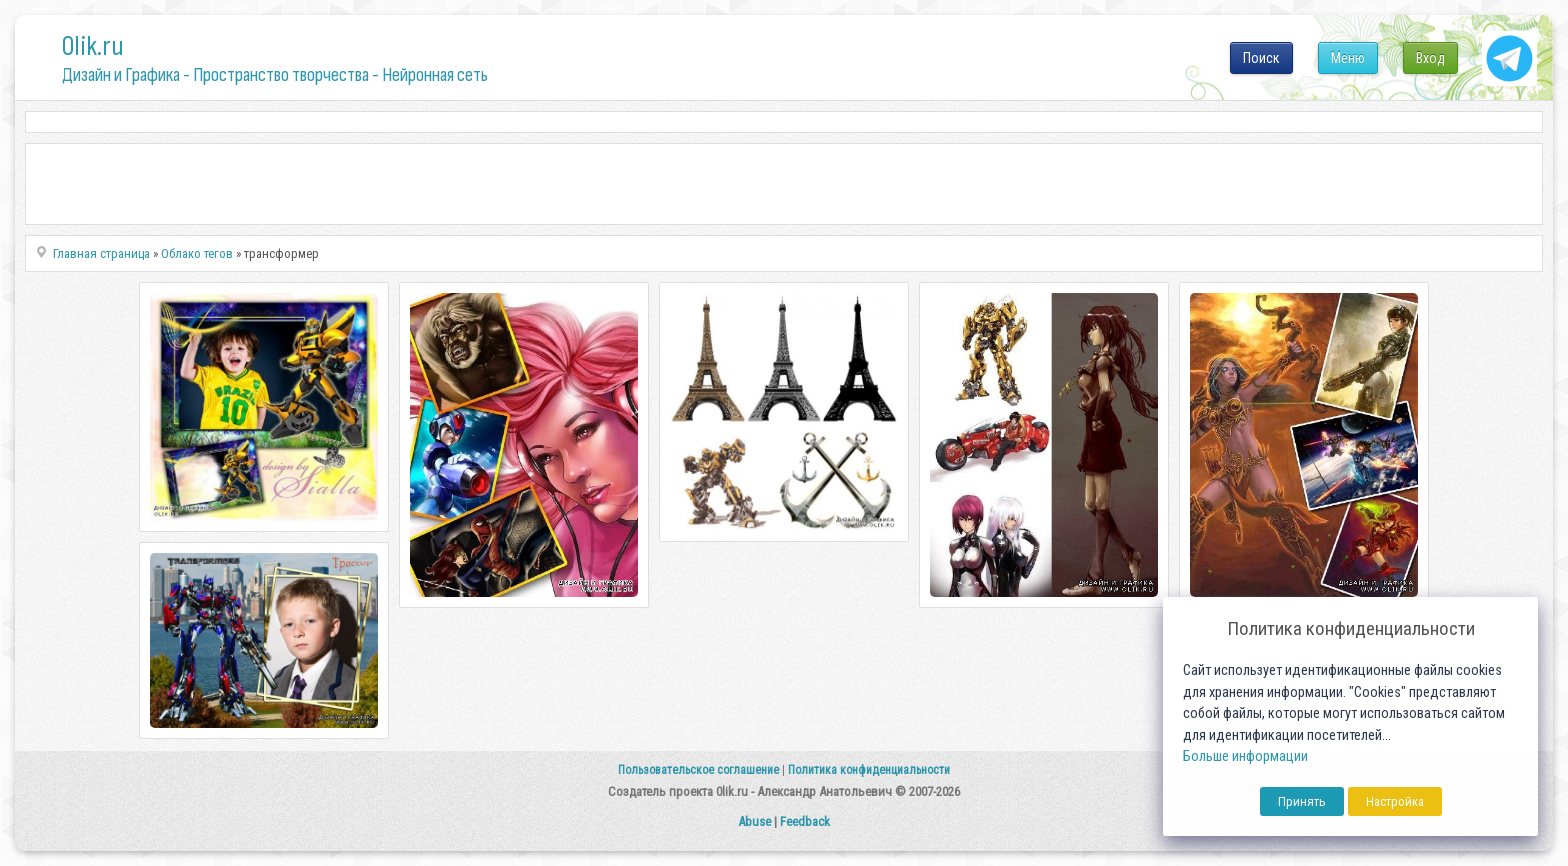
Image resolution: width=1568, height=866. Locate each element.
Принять (1302, 801)
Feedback (805, 821)
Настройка (1395, 801)
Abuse (754, 821)
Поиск (1261, 58)
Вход (1430, 58)
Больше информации (1245, 756)
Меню (1348, 58)
